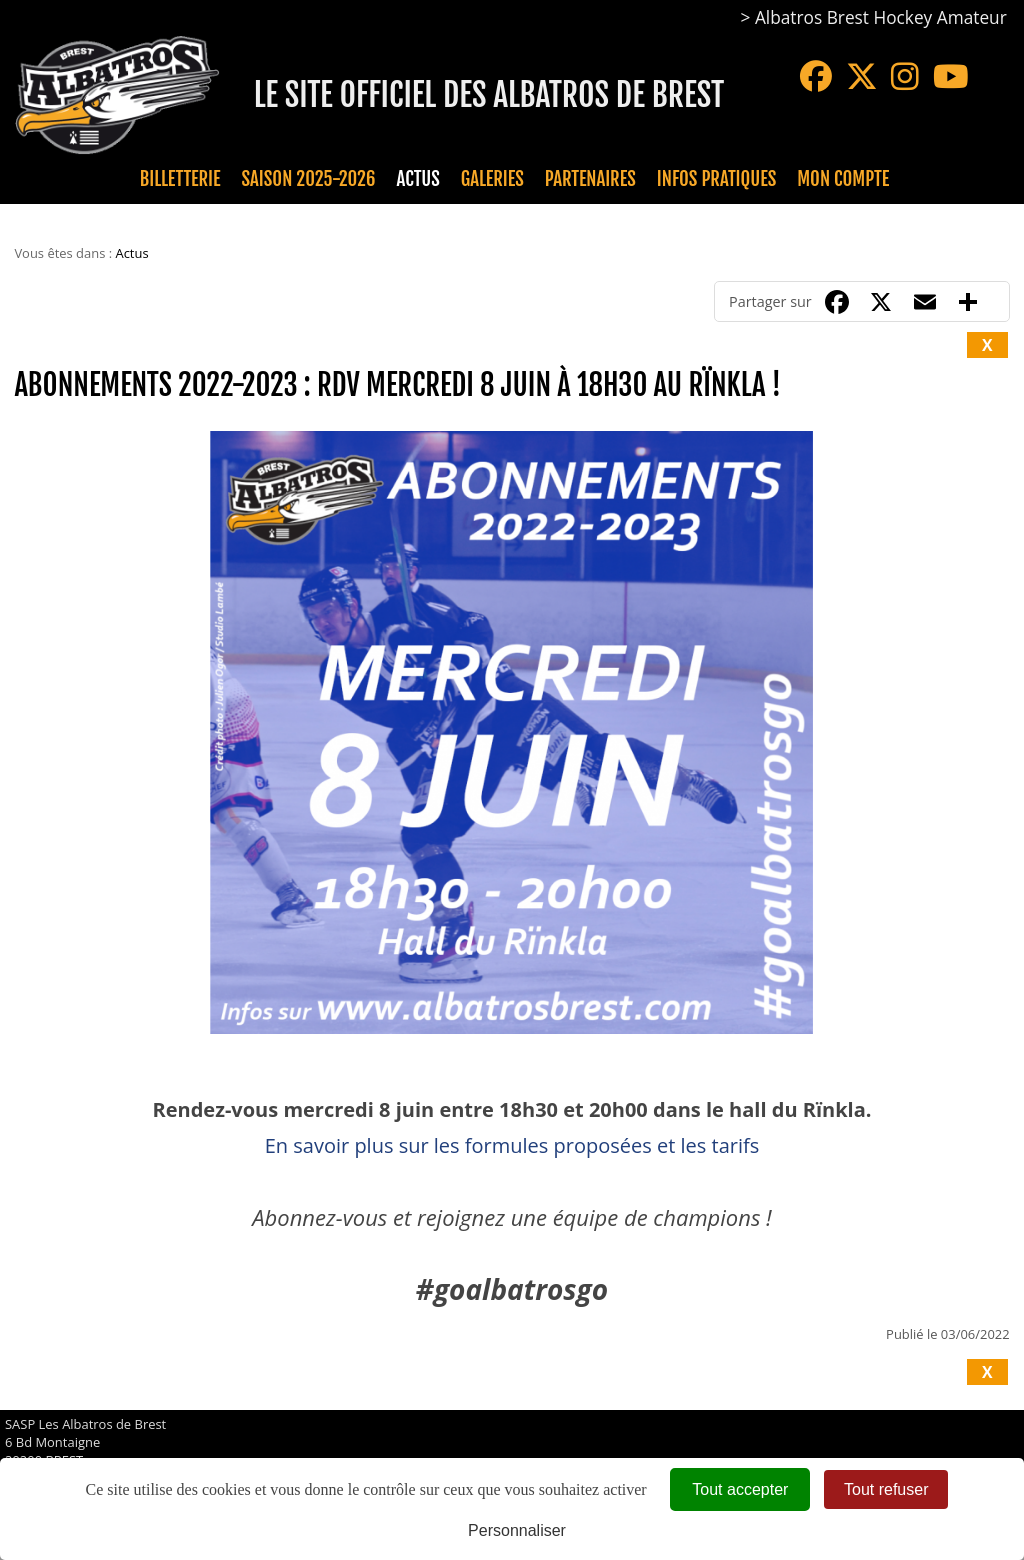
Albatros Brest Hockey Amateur (881, 17)
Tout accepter (740, 1489)
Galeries (492, 179)
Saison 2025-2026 (309, 179)
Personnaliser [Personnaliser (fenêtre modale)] (517, 1530)
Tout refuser (886, 1489)
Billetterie (180, 179)
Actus (417, 179)
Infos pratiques (716, 179)
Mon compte (843, 179)
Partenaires (590, 179)
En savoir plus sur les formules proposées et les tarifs (512, 1145)
